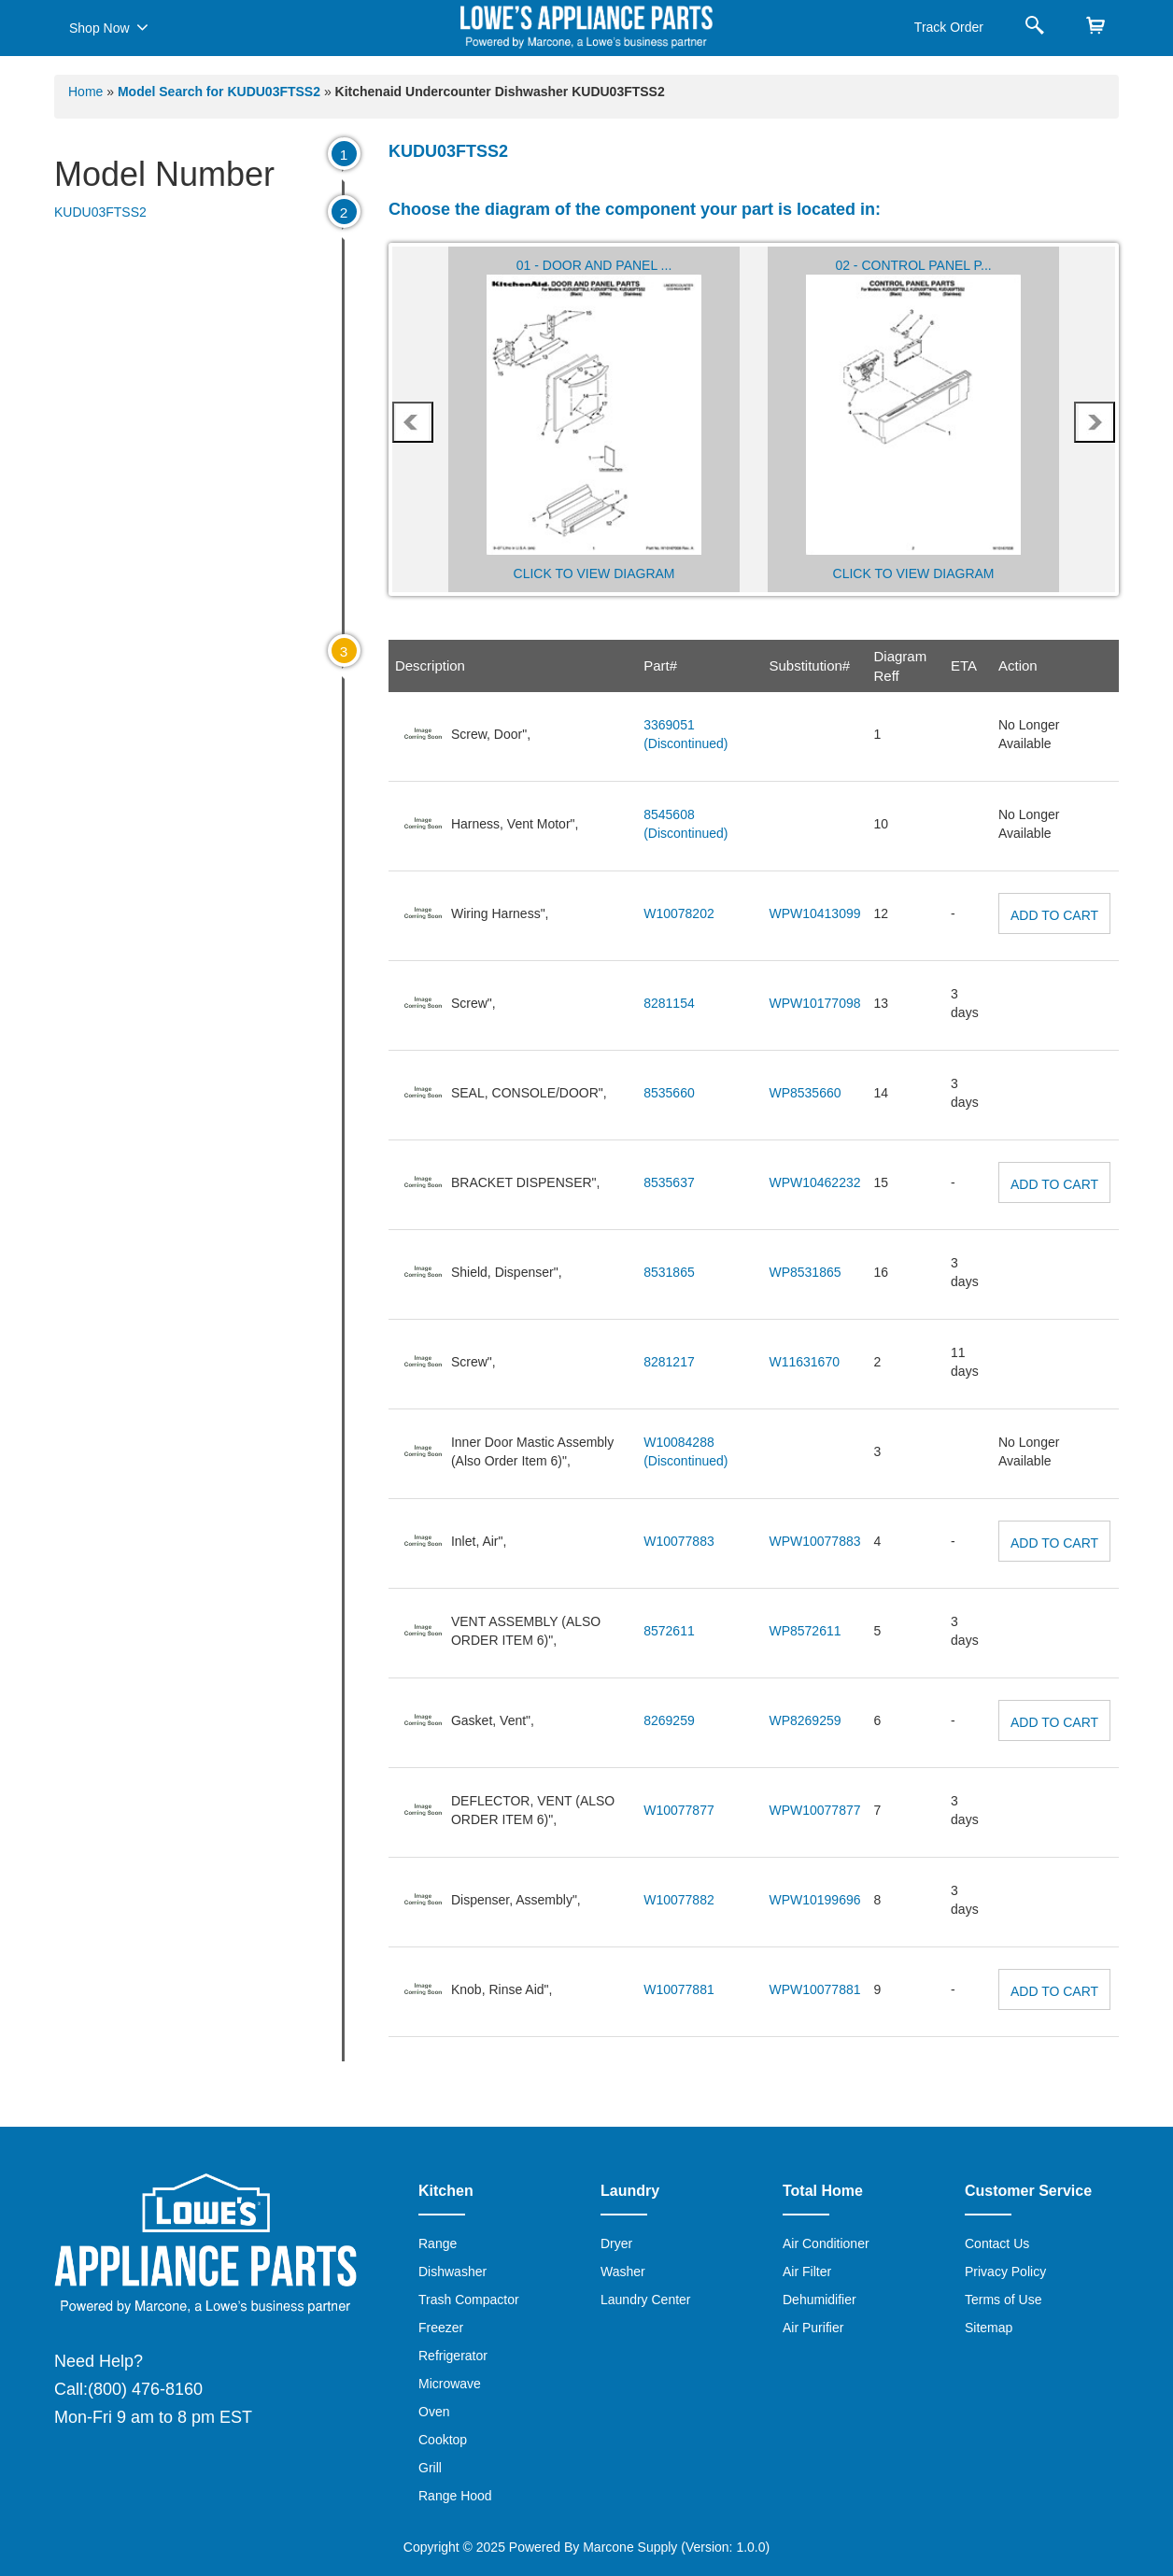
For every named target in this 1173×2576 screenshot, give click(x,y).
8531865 (669, 1272)
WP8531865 (805, 1272)
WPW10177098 (814, 1003)
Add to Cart (1054, 915)
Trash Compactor (468, 2299)
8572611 (669, 1630)
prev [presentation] (412, 422)
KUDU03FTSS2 (100, 212)
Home (85, 91)
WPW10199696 (814, 1899)
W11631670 (804, 1361)
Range (437, 2243)
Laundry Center (646, 2299)
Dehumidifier (819, 2299)
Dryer (616, 2243)
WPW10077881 (814, 1989)
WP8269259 (805, 1720)
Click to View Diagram (594, 573)
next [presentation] (1094, 422)
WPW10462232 (814, 1182)
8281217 (669, 1361)
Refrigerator (453, 2355)
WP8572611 (805, 1630)
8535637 (669, 1182)
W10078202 (678, 913)
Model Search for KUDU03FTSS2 (221, 91)
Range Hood (455, 2495)
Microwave (449, 2383)
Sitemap (988, 2327)
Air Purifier (813, 2327)
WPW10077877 (814, 1810)
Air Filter (807, 2271)
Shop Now (108, 27)
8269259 (669, 1720)
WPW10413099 (814, 913)
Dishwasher (452, 2271)
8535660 (669, 1092)
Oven (433, 2411)
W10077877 (678, 1810)
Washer (623, 2271)
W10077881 (678, 1989)
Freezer (440, 2327)
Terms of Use (1003, 2299)
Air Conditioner (826, 2243)
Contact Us (997, 2243)
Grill (430, 2467)
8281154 (669, 1003)
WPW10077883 (814, 1541)
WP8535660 (805, 1092)
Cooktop (442, 2439)
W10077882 (678, 1899)
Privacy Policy (1005, 2271)
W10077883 (678, 1541)
